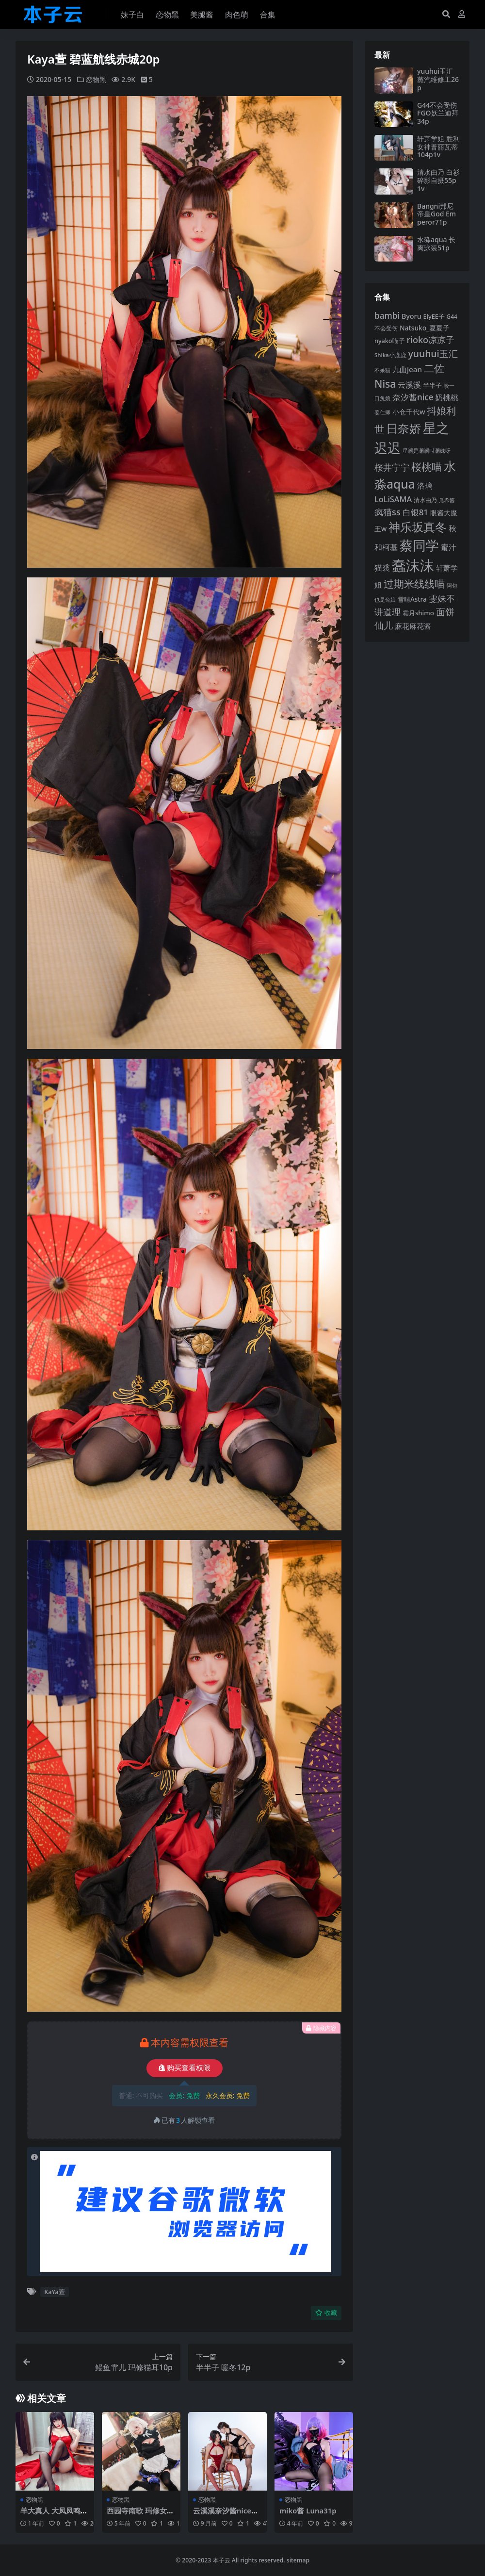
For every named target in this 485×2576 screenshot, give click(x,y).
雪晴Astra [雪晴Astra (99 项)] (412, 599)
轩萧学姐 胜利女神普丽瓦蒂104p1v (438, 147)
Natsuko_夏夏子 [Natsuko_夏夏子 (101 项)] (425, 327)
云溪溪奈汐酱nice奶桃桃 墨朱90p (226, 2515)
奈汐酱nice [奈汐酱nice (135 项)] (413, 397)
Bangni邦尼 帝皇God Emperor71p (436, 214)
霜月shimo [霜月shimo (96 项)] (418, 612)
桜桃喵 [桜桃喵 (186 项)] (426, 466)
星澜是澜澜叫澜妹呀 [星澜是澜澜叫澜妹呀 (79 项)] (427, 450)
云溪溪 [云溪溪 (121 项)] (409, 384)
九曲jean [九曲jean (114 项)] (407, 369)
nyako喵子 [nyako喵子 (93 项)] (389, 340)
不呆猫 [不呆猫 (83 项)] (382, 370)
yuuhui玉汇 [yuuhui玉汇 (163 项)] (433, 353)
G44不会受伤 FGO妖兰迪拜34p (437, 113)
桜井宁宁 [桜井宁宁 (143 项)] (391, 467)
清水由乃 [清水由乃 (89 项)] (425, 500)
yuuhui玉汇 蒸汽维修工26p (438, 79)
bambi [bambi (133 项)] (387, 315)
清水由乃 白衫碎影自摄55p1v (438, 180)
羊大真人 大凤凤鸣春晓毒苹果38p (54, 2515)
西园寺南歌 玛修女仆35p (140, 2515)
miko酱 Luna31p (308, 2510)
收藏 (326, 2312)
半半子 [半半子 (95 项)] (432, 385)
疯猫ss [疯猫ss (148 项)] (387, 512)
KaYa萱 (54, 2291)
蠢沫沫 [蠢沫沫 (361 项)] (413, 565)
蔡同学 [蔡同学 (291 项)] (419, 545)
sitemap (298, 2560)
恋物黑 (96, 79)
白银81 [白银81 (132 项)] (415, 512)
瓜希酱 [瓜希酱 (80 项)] (447, 500)
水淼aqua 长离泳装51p (436, 243)
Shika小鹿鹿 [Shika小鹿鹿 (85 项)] (390, 355)
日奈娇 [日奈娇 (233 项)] (403, 428)
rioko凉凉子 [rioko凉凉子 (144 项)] (430, 339)
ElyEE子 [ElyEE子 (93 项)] (434, 316)
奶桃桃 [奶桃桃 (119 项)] (446, 397)
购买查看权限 (184, 2068)
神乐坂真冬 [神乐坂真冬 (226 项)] (417, 527)
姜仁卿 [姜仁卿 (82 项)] (382, 412)
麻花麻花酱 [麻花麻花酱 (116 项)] (413, 626)
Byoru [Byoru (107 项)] (411, 316)
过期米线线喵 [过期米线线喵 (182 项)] (414, 584)
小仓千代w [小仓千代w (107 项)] (408, 411)
